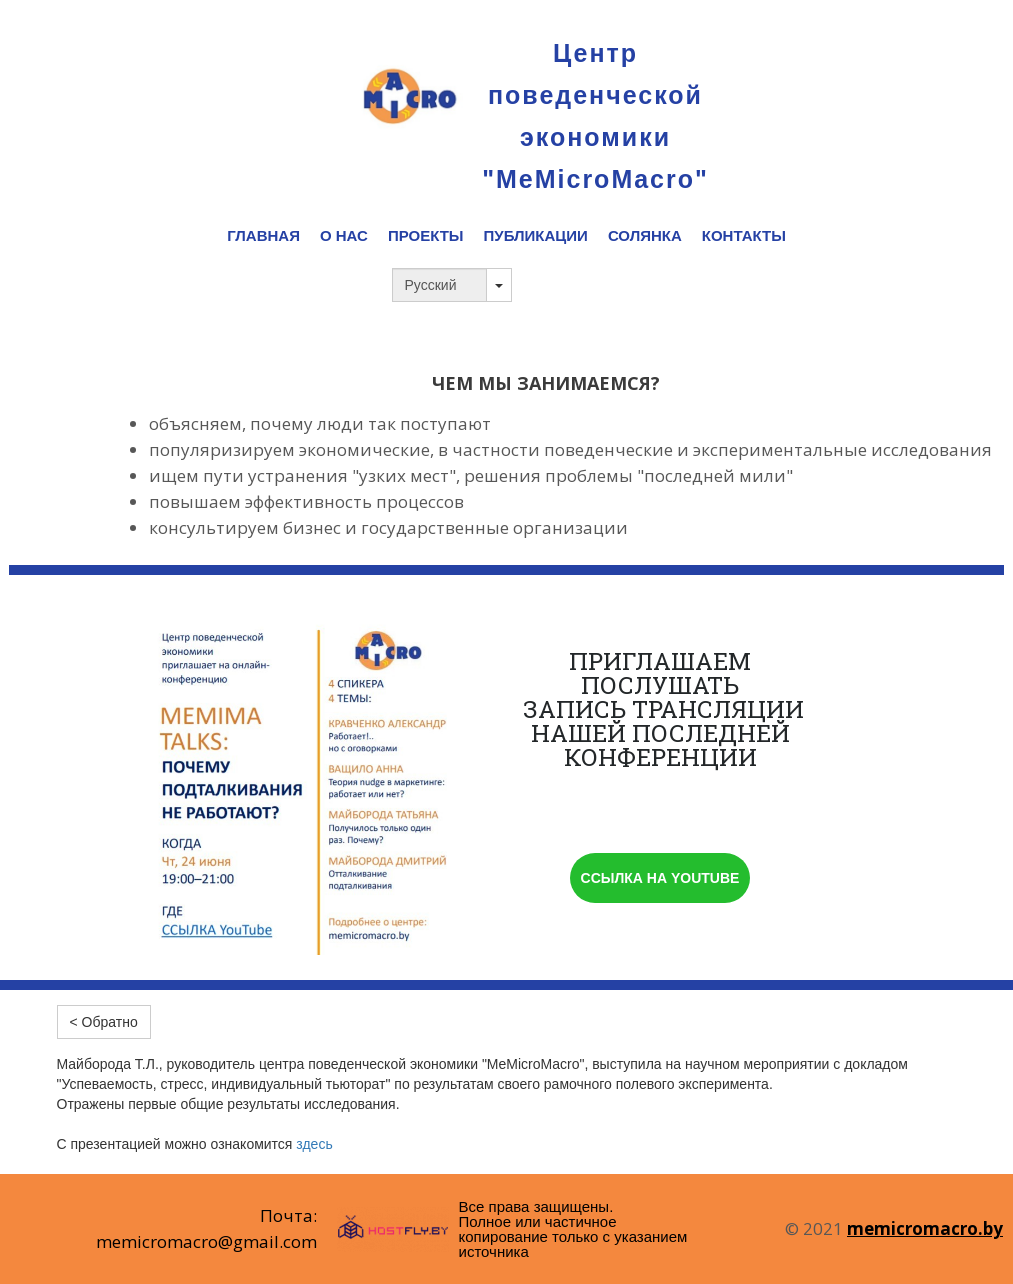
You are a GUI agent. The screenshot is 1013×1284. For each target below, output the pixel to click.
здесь (314, 1144)
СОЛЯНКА (645, 235)
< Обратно (104, 1022)
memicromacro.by (925, 1228)
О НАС (344, 235)
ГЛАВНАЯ (263, 235)
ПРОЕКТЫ (426, 235)
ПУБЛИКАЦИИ (536, 235)
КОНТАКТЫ (744, 235)
